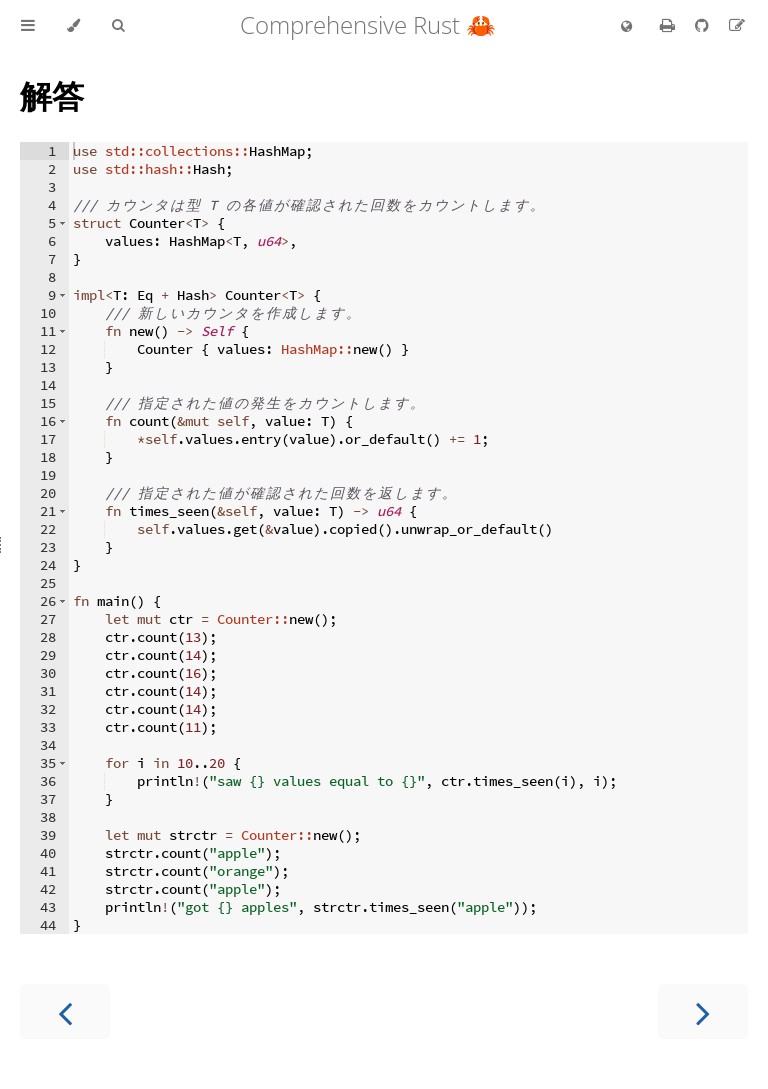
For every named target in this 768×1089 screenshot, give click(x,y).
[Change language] (626, 27)
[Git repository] (704, 25)
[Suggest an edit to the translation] (737, 25)
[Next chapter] (703, 1011)
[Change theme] (73, 26)
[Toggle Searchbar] (118, 26)
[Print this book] (669, 25)
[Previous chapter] (65, 1011)
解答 (52, 95)
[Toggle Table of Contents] (28, 26)
